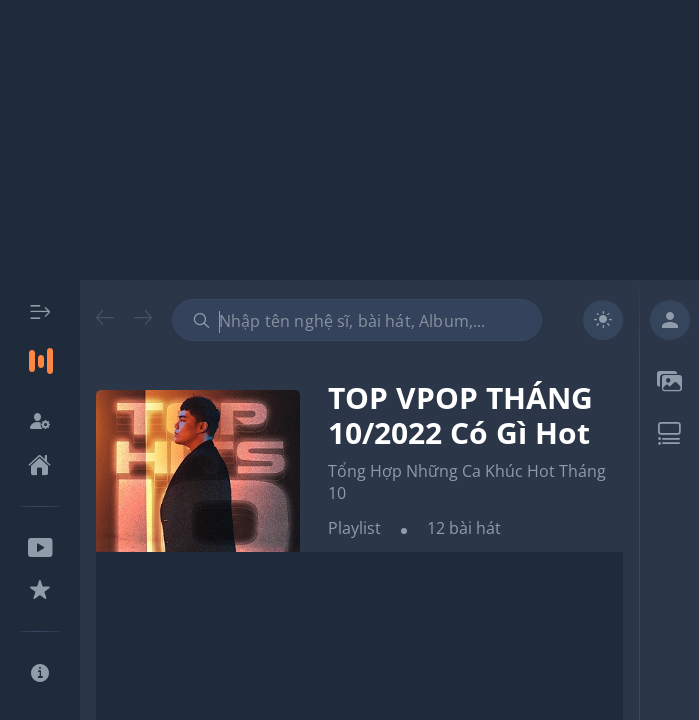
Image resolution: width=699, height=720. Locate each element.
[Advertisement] (349, 140)
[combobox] (357, 320)
